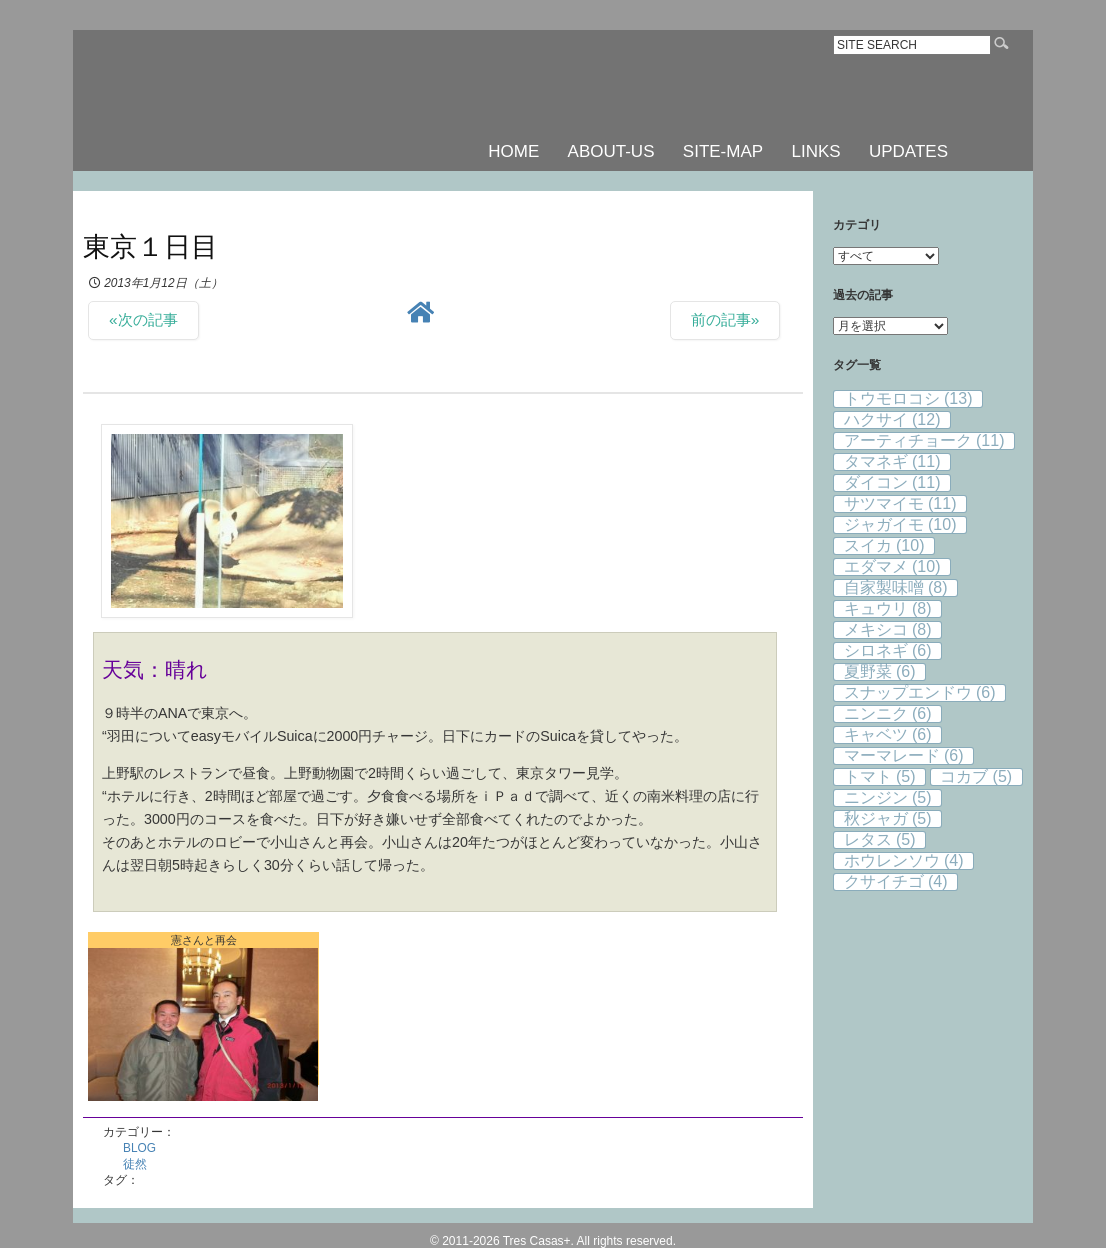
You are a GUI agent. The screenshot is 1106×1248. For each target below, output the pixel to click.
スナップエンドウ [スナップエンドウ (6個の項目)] (920, 692)
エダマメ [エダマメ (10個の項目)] (892, 566)
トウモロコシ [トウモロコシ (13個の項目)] (908, 398)
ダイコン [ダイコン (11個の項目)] (892, 482)
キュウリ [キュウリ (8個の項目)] (888, 608)
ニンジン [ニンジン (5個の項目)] (888, 797)
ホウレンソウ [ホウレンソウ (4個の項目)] (904, 860)
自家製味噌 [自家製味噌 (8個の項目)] (896, 587)
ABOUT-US (611, 151)
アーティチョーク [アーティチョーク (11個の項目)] (924, 440)
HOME (513, 151)
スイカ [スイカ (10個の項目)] (884, 545)
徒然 (135, 1164)
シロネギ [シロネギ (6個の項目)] (888, 650)
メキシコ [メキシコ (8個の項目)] (888, 629)
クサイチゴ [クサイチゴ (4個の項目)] (896, 881)
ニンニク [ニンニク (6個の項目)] (888, 713)
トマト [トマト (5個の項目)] (880, 776)
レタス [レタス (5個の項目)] (880, 839)
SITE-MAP (723, 151)
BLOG (139, 1148)
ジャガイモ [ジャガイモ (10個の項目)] (900, 524)
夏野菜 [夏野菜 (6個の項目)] (880, 671)
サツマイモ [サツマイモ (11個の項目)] (900, 503)
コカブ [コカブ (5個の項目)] (976, 776)
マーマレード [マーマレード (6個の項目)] (904, 755)
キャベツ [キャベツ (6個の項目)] (888, 734)
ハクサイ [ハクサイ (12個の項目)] (892, 419)
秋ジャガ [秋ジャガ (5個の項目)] (888, 818)
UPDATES (908, 151)
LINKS (815, 151)
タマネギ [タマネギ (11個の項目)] (892, 461)
